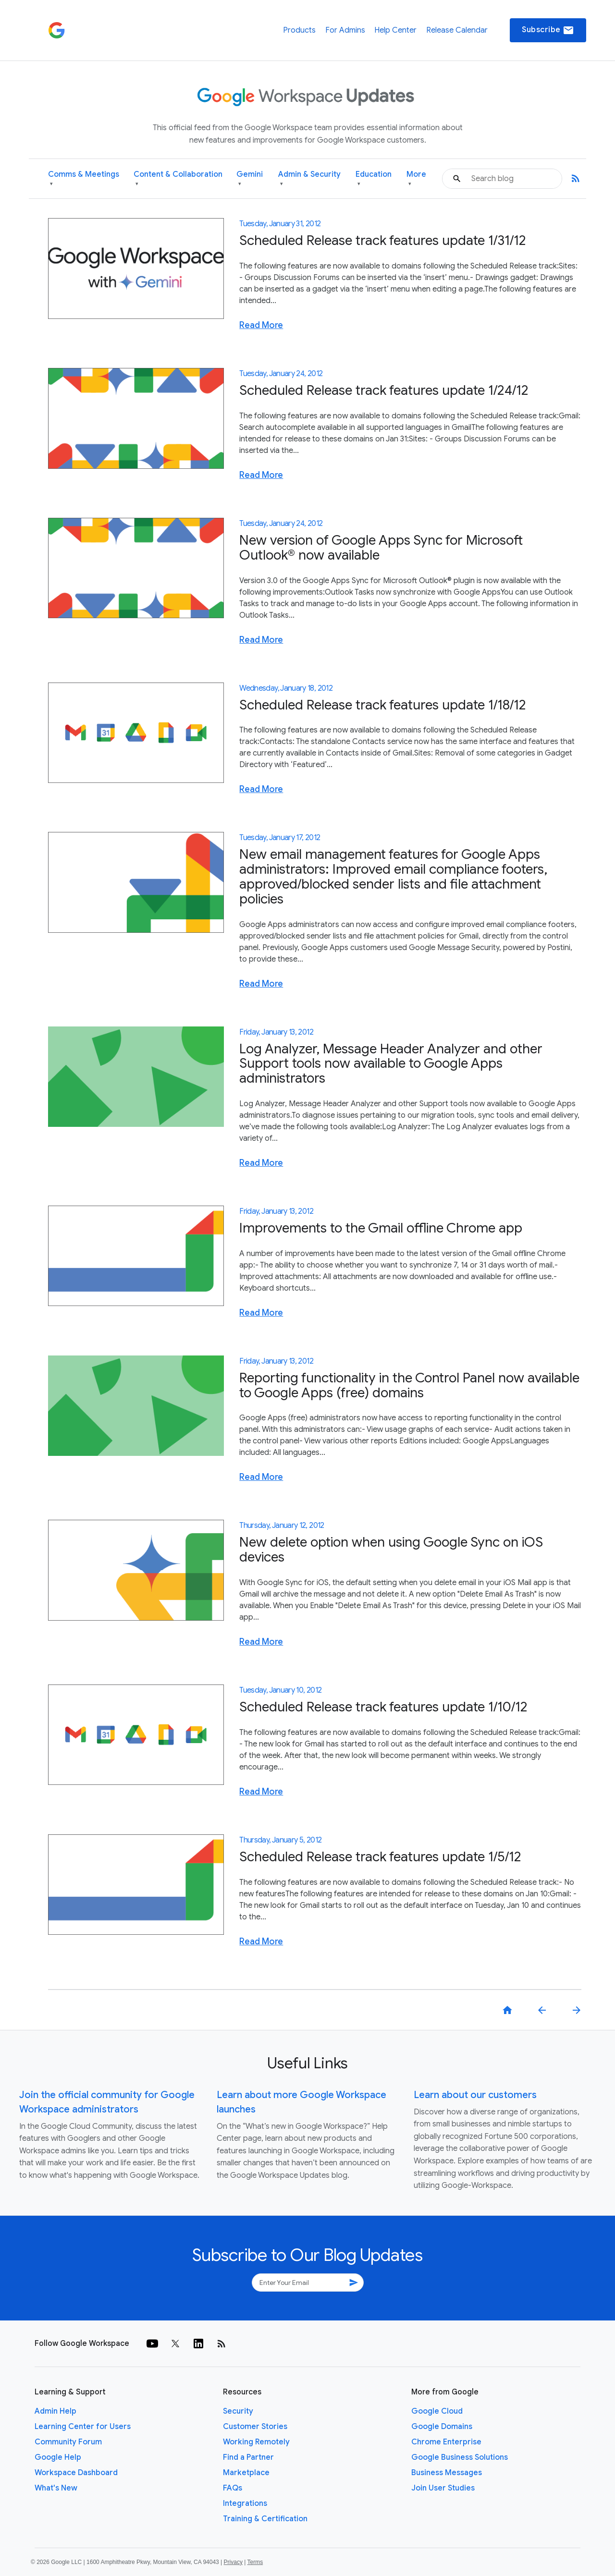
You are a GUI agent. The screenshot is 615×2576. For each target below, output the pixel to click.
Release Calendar (457, 30)
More (416, 179)
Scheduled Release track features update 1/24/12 (384, 390)
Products (299, 30)
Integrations (245, 2503)
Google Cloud (437, 2411)
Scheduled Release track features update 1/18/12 (382, 704)
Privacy (233, 2562)
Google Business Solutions (459, 2457)
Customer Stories (255, 2426)
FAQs (232, 2488)
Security (238, 2411)
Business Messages (446, 2473)
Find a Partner (248, 2457)
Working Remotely (256, 2442)
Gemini (249, 179)
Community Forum (68, 2442)
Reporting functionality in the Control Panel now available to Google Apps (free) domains (409, 1385)
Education (374, 179)
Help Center (395, 30)
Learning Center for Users (83, 2426)
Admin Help (55, 2411)
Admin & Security (309, 179)
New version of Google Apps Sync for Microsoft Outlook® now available (381, 547)
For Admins (345, 30)
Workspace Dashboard (76, 2473)
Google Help (58, 2457)
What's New (56, 2488)
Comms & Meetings (83, 179)
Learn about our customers (475, 2095)
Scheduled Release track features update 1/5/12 (380, 1856)
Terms (255, 2562)
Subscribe (548, 30)
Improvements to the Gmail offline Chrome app (380, 1228)
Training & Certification (265, 2519)
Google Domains (441, 2426)
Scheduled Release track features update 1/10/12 (383, 1706)
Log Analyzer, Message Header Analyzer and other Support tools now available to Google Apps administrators (390, 1063)
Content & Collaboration (178, 179)
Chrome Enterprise (446, 2442)
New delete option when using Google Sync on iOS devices (391, 1549)
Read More (261, 325)
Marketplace (246, 2473)
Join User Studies (443, 2488)
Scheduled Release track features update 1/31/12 (382, 240)
